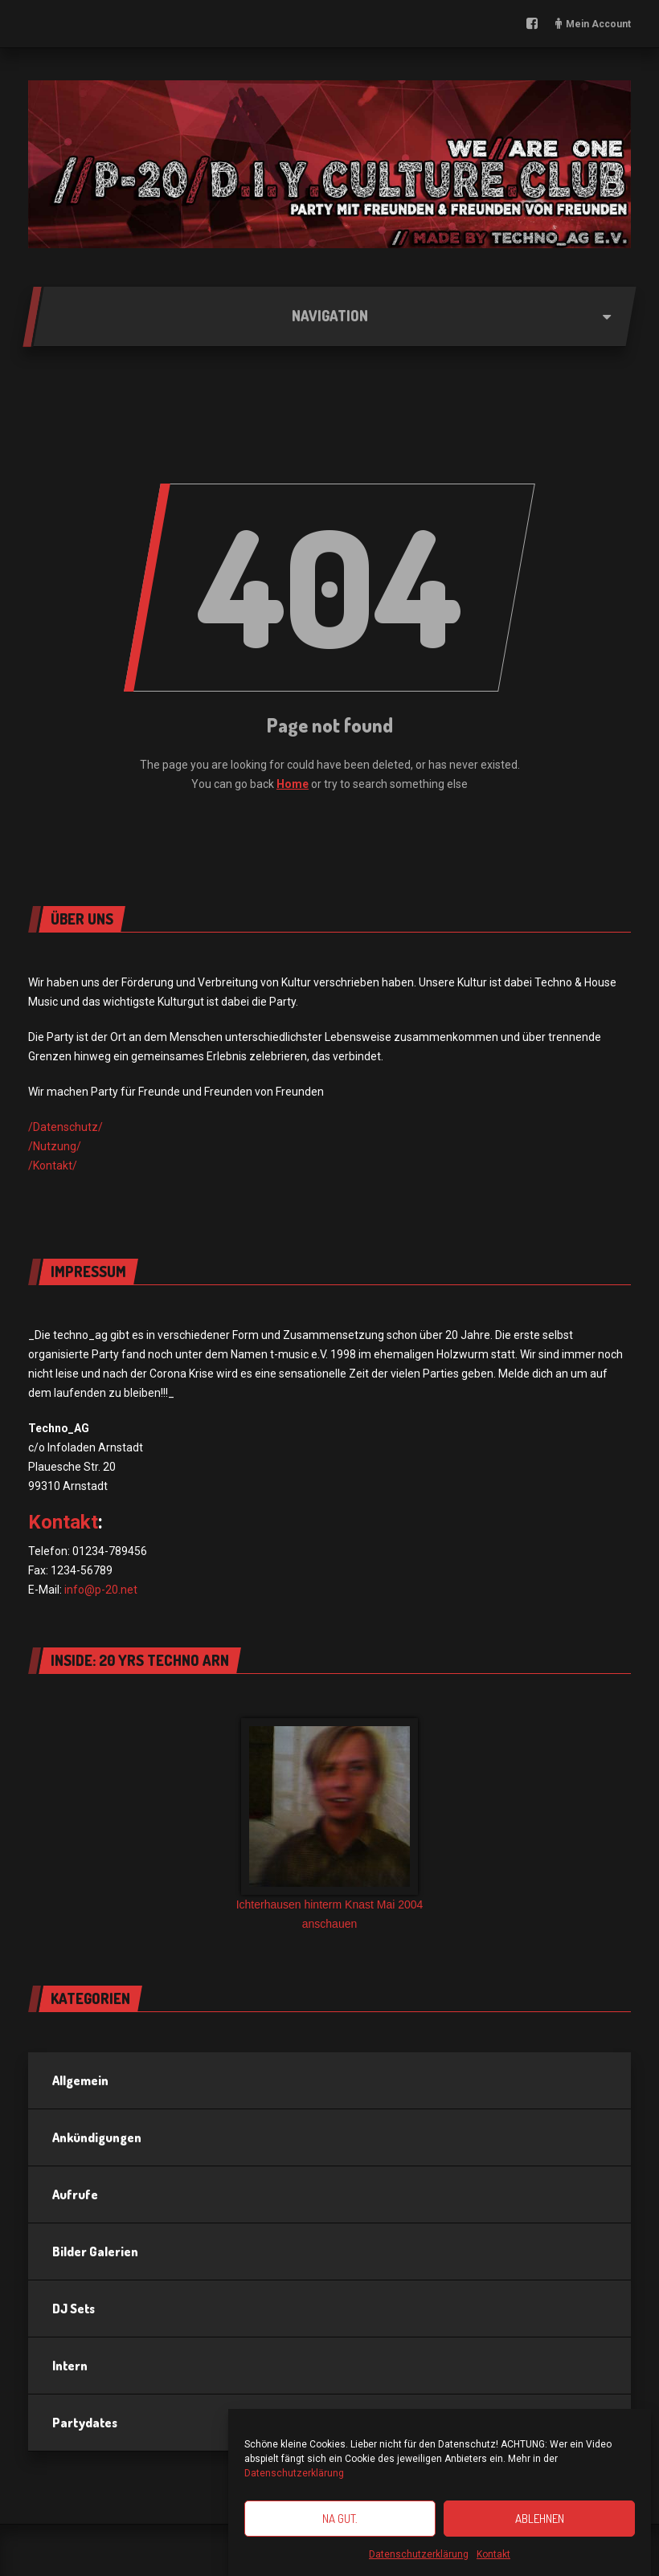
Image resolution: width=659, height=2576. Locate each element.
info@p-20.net (100, 1589)
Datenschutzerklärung (294, 2478)
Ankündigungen (96, 2137)
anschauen (330, 1923)
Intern (70, 2366)
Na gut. (340, 2523)
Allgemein (80, 2080)
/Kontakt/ (52, 1165)
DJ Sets (73, 2308)
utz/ (92, 1127)
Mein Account (598, 24)
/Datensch (54, 1127)
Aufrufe (75, 2194)
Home (292, 784)
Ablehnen (539, 2523)
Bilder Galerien (95, 2251)
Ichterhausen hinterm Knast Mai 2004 (330, 1904)
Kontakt (493, 2559)
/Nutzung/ (54, 1146)
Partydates (84, 2423)
